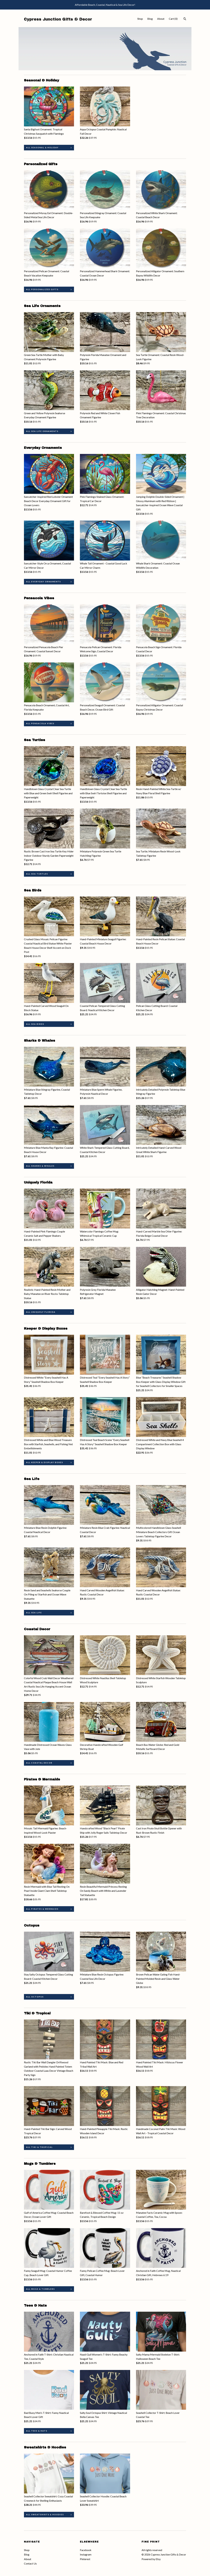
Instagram (85, 2554)
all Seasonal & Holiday (42, 147)
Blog (150, 18)
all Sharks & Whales (40, 1166)
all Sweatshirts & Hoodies (45, 2514)
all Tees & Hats (36, 2431)
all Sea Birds (35, 1024)
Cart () (173, 18)
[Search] (185, 19)
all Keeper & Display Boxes (44, 1462)
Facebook (85, 2550)
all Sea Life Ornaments (42, 431)
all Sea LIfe (34, 1612)
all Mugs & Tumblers (40, 2289)
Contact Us (30, 2563)
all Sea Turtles (37, 874)
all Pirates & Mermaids (42, 1909)
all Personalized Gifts (42, 289)
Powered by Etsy (151, 2559)
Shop (140, 18)
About (160, 18)
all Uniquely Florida (40, 1312)
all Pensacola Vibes (40, 723)
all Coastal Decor (39, 1763)
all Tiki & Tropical (39, 2147)
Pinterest (85, 2559)
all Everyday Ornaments (43, 581)
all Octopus (35, 1996)
